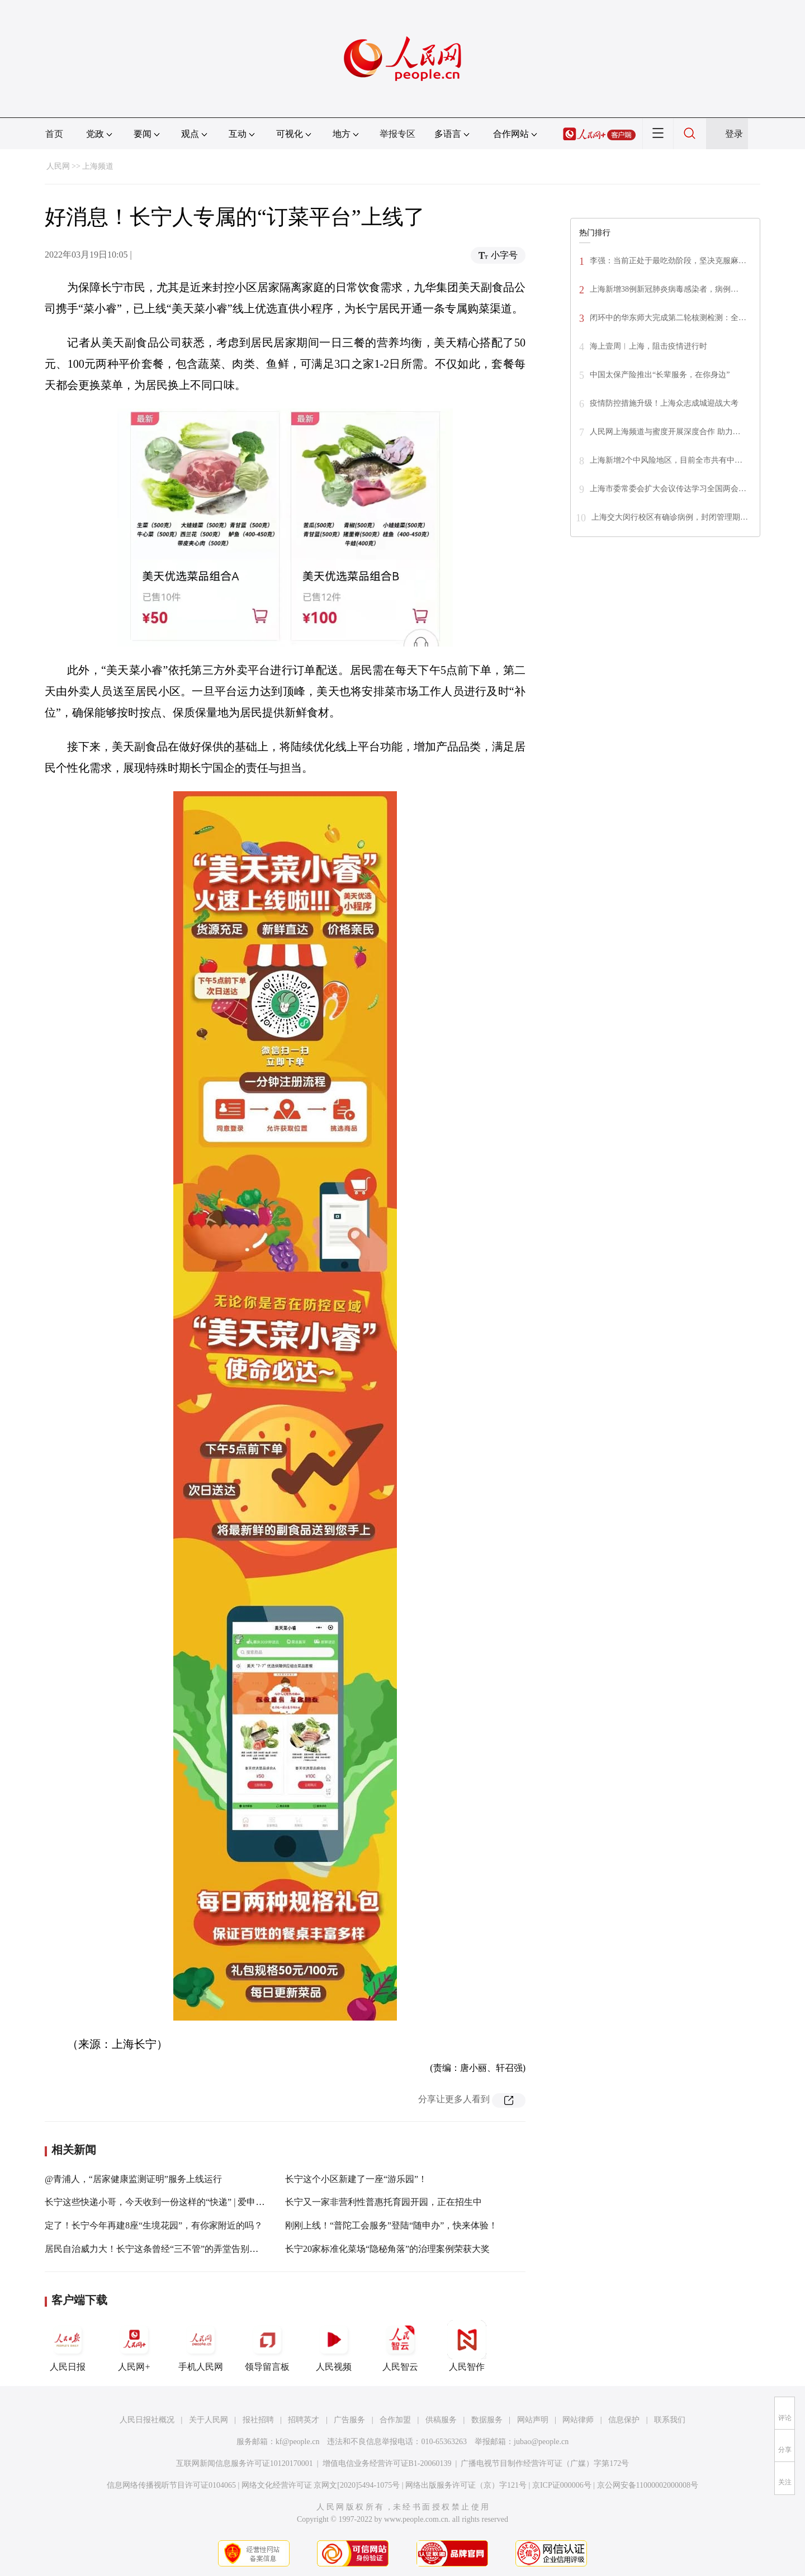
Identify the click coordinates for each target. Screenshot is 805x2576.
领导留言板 (267, 2345)
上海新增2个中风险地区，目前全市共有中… (666, 460)
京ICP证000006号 (561, 2485)
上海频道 (97, 166)
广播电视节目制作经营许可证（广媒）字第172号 (545, 2463)
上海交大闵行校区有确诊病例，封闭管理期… (669, 517)
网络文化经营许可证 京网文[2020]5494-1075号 (321, 2485)
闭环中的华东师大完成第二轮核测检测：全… (668, 317)
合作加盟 (395, 2420)
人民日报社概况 (147, 2420)
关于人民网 (208, 2420)
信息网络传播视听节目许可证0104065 (171, 2485)
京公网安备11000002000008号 (647, 2485)
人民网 (58, 166)
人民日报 (67, 2345)
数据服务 (487, 2420)
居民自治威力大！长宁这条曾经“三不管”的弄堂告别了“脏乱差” (169, 2249)
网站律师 (578, 2420)
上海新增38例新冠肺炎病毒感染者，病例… (664, 289)
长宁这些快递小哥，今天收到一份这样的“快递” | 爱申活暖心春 (168, 2202)
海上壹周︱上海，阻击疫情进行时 (648, 346)
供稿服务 (441, 2420)
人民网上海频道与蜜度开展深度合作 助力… (665, 431)
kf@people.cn (298, 2441)
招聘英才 (303, 2420)
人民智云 (400, 2345)
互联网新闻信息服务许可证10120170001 (244, 2463)
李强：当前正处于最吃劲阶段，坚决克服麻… (668, 260)
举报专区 (397, 134)
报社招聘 (258, 2420)
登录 (734, 134)
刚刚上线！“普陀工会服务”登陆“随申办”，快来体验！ (391, 2225)
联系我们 (669, 2420)
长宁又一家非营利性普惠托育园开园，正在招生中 (383, 2202)
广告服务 (349, 2420)
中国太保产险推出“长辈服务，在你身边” (660, 374)
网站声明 (532, 2420)
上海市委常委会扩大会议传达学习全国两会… (668, 488)
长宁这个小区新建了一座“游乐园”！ (356, 2179)
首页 (54, 134)
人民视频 (333, 2345)
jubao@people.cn (541, 2441)
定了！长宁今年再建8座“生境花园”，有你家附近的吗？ (154, 2225)
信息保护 (624, 2420)
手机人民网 (200, 2345)
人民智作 (466, 2345)
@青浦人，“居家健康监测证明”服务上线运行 (133, 2179)
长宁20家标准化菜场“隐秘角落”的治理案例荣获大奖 (387, 2249)
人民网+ (134, 2345)
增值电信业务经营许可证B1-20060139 (387, 2463)
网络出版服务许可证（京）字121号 (466, 2485)
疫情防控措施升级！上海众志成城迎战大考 (664, 403)
